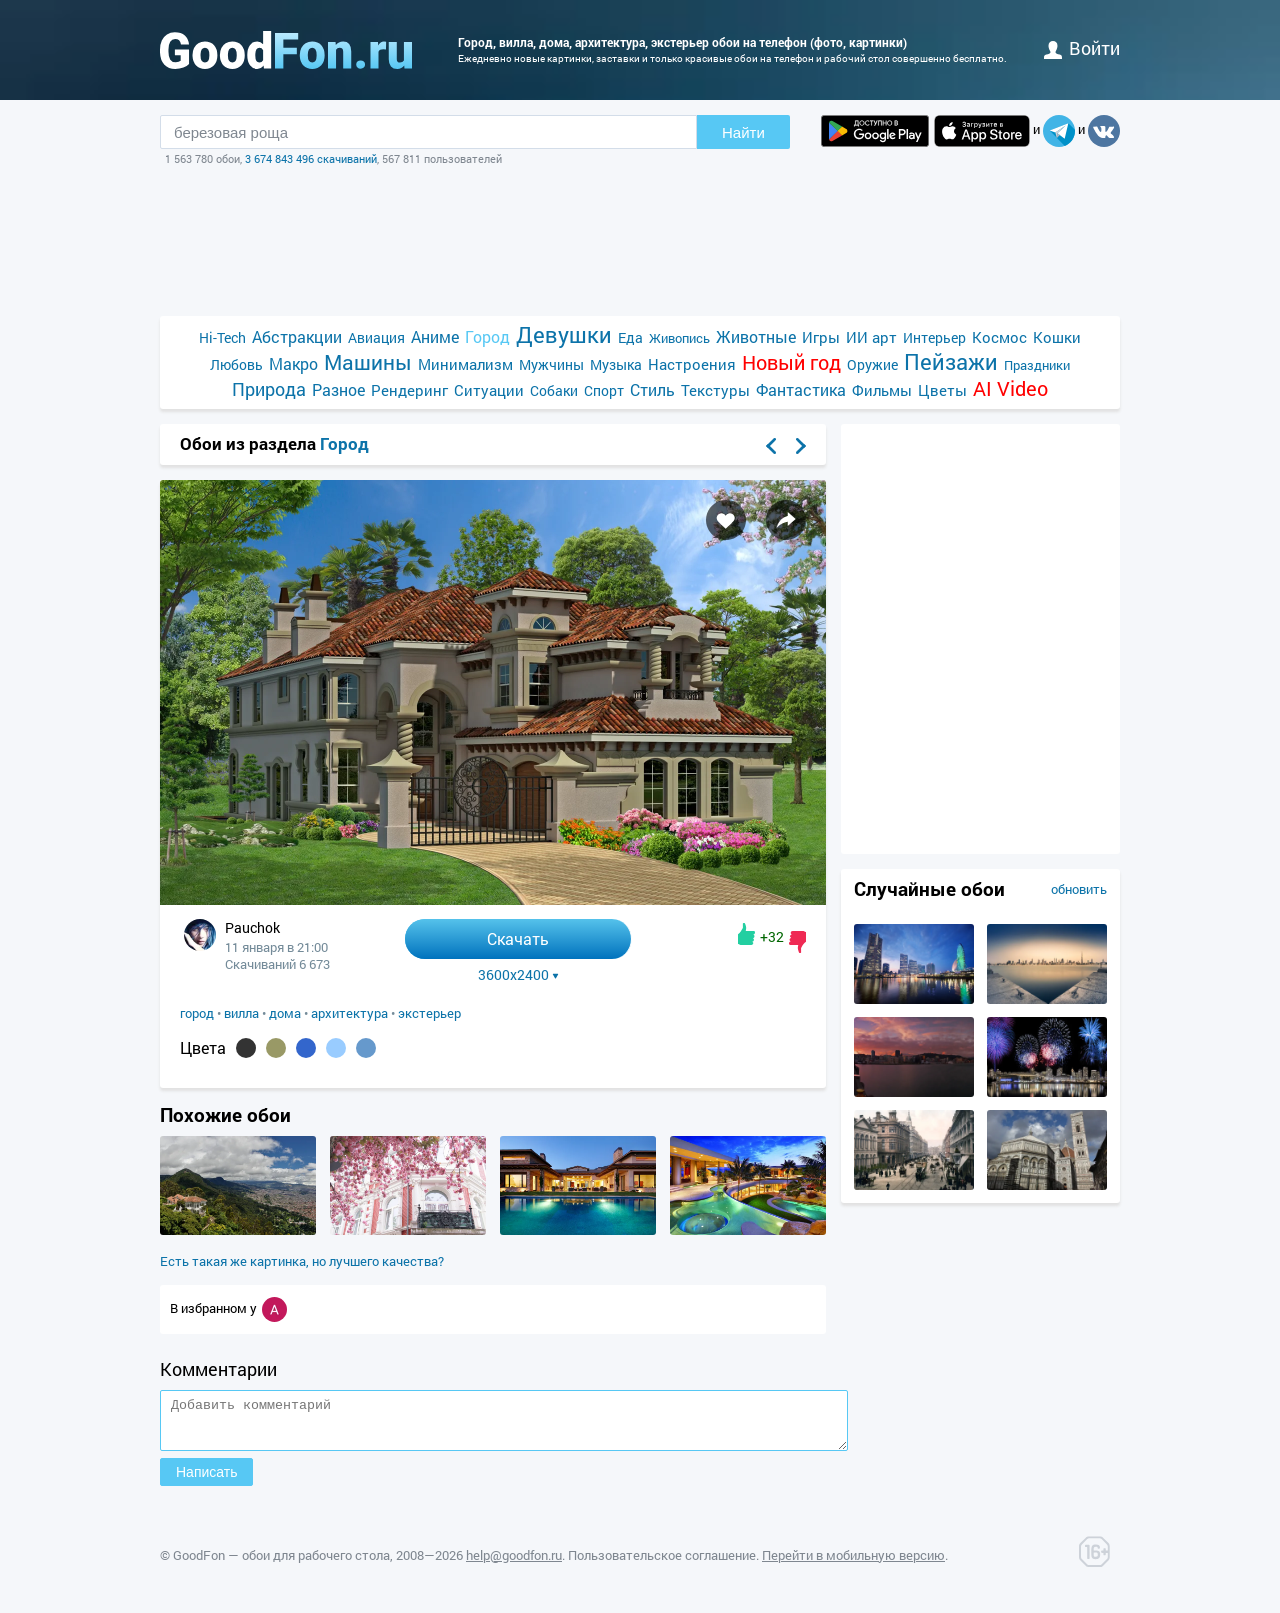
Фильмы (882, 390)
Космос (999, 337)
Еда (630, 337)
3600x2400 (518, 975)
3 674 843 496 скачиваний (311, 158)
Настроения (692, 364)
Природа (269, 389)
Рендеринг (409, 390)
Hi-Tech (222, 337)
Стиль (652, 389)
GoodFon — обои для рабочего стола (281, 1564)
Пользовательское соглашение (662, 1564)
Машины (368, 362)
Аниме (435, 336)
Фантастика (801, 389)
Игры (821, 337)
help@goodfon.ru (514, 1564)
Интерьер (934, 337)
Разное (338, 389)
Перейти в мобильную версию (853, 1564)
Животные (756, 336)
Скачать (518, 938)
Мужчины (551, 364)
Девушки (564, 334)
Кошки (1057, 337)
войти (1082, 48)
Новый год (791, 362)
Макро (293, 363)
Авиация (376, 337)
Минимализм (465, 364)
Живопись (679, 338)
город (197, 1013)
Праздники (1037, 365)
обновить (1079, 889)
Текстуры (715, 390)
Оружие (872, 364)
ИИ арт (871, 337)
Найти (743, 132)
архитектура (349, 1013)
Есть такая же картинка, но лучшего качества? (302, 1261)
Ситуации (489, 390)
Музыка (616, 364)
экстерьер (429, 1013)
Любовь (236, 364)
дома (285, 1013)
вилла (241, 1013)
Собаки (554, 390)
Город (487, 336)
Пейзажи (951, 361)
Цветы (942, 390)
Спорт (604, 390)
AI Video (1010, 388)
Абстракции (297, 336)
